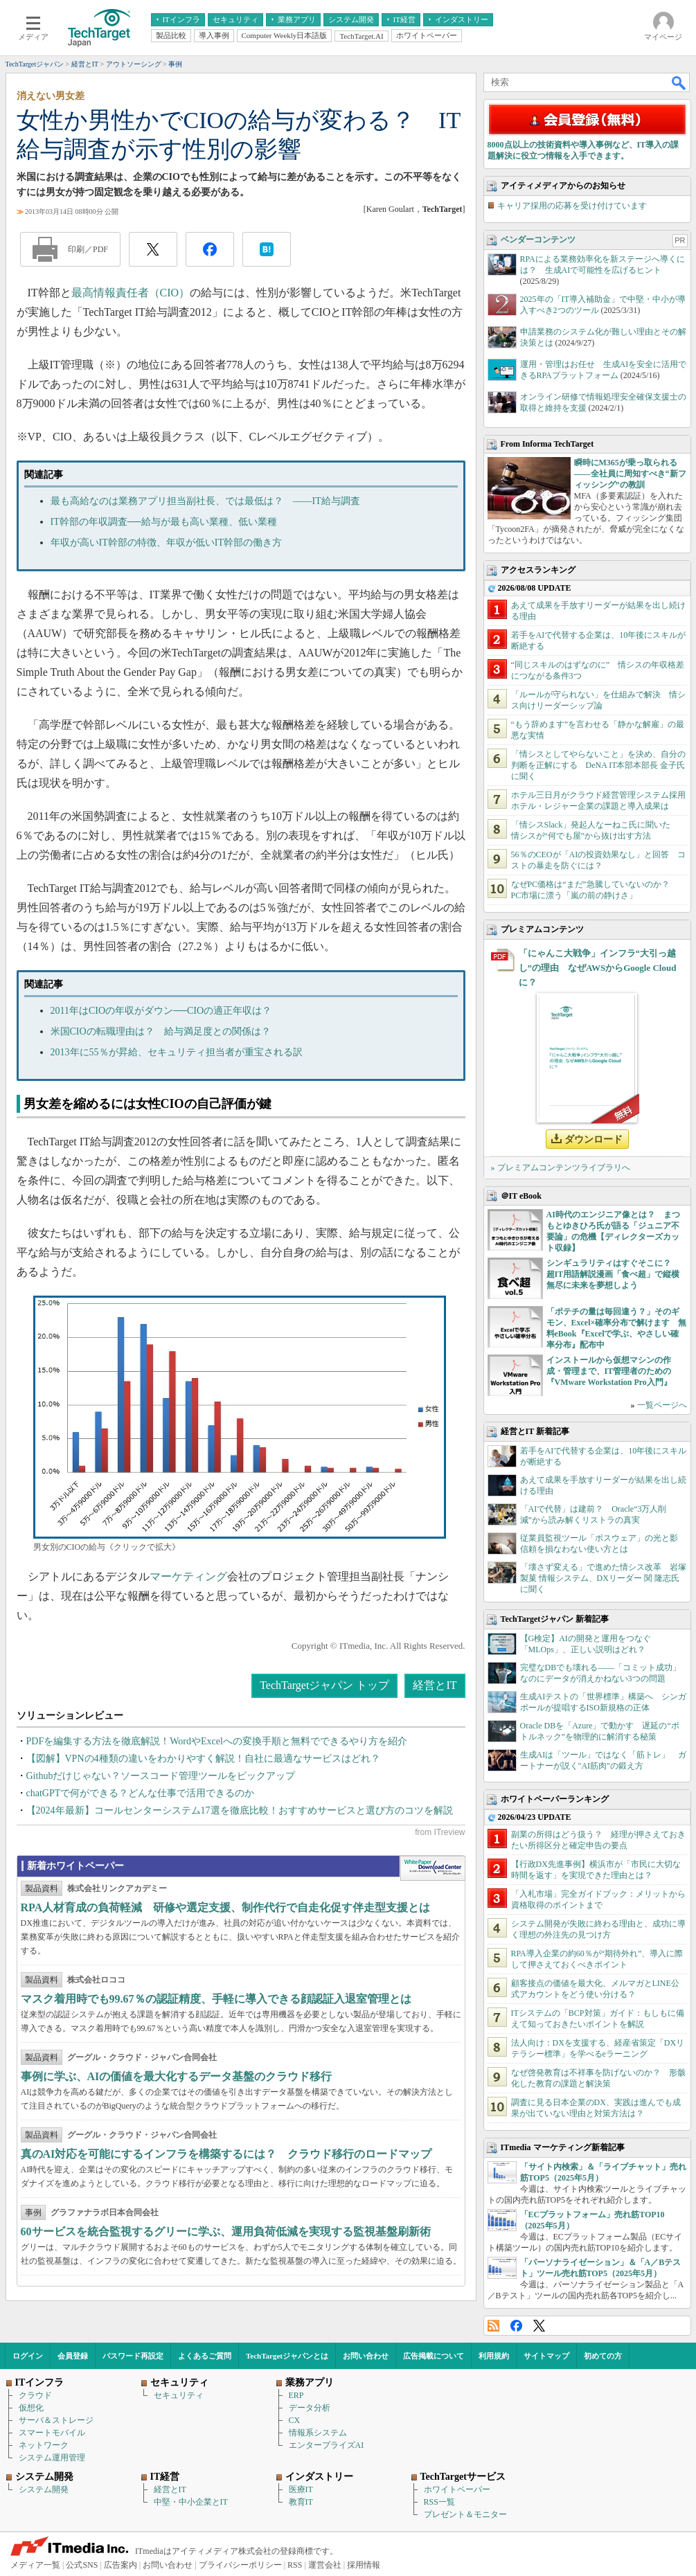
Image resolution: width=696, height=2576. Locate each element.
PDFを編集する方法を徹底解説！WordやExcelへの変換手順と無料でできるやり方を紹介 (216, 1741)
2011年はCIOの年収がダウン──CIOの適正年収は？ (161, 1010)
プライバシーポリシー (240, 2565)
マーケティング (188, 1576)
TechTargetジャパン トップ (324, 1685)
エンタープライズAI (326, 2445)
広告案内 (120, 2565)
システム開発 (44, 2489)
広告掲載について (433, 2356)
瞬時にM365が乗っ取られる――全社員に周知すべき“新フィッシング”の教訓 (630, 474)
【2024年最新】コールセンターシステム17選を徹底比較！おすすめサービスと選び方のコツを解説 (239, 1810)
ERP (296, 2395)
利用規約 (494, 2356)
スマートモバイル (52, 2433)
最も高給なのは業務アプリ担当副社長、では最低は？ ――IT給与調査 (205, 501)
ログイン (27, 2356)
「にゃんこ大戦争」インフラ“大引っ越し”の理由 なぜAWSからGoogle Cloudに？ (598, 967)
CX (295, 2420)
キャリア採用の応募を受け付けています (572, 206)
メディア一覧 (35, 2565)
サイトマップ (546, 2356)
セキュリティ (179, 2395)
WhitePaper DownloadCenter (432, 1868)
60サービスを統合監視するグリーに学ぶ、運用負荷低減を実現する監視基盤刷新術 (226, 2231)
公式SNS (82, 2565)
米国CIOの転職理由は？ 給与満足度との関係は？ (161, 1031)
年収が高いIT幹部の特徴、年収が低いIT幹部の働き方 (166, 542)
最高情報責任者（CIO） (130, 292)
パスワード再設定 (132, 2356)
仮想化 (31, 2408)
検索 (679, 82)
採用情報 (363, 2565)
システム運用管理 (52, 2457)
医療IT (301, 2489)
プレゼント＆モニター (465, 2514)
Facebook (516, 2326)
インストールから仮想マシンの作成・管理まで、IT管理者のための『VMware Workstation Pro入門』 (609, 1371)
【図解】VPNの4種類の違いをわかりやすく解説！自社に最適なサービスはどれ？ (203, 1758)
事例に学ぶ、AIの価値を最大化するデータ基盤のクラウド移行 (176, 2076)
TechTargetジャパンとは (287, 2356)
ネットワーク (44, 2445)
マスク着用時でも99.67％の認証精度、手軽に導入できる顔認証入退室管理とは (216, 1999)
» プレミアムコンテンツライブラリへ (560, 1167)
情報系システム (318, 2433)
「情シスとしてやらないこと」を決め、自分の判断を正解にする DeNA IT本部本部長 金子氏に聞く (598, 765)
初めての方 (603, 2356)
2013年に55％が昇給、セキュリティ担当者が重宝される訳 (177, 1052)
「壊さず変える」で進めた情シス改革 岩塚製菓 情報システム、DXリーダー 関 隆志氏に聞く (603, 1578)
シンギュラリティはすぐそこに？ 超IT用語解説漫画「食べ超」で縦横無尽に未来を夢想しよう (613, 1274)
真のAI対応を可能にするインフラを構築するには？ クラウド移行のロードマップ (226, 2154)
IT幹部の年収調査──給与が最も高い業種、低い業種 (164, 522)
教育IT (301, 2502)
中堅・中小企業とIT (191, 2502)
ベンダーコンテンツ (538, 239)
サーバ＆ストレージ (56, 2420)
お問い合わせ (366, 2356)
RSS (493, 2326)
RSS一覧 (439, 2502)
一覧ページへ (662, 1405)
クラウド (35, 2395)
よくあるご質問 (204, 2356)
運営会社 (324, 2565)
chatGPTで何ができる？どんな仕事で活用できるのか (140, 1793)
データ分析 (309, 2408)
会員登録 (72, 2356)
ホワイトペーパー (457, 2489)
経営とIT (434, 1685)
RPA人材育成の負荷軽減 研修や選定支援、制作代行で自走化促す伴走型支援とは (226, 1907)
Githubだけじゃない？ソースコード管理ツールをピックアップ (161, 1776)
